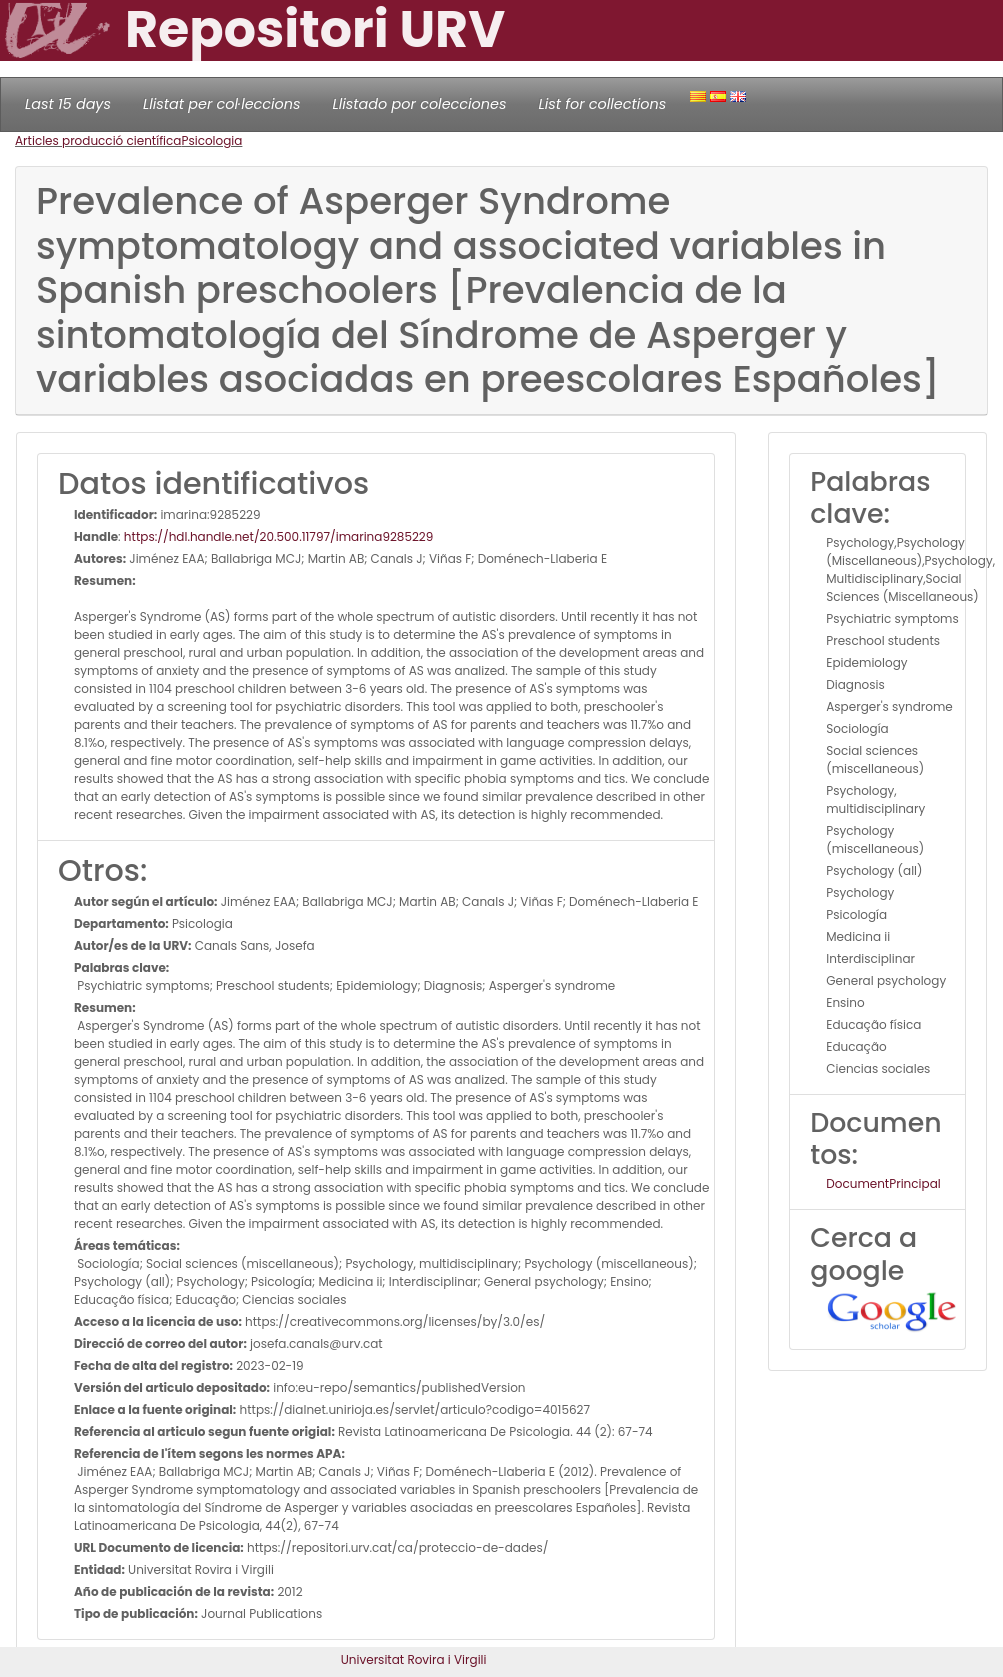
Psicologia (211, 140)
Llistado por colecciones (420, 104)
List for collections (602, 104)
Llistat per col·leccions (222, 104)
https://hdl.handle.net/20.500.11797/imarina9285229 (278, 536)
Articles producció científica (98, 140)
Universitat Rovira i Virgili (414, 1659)
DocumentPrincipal (883, 1183)
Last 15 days (68, 104)
